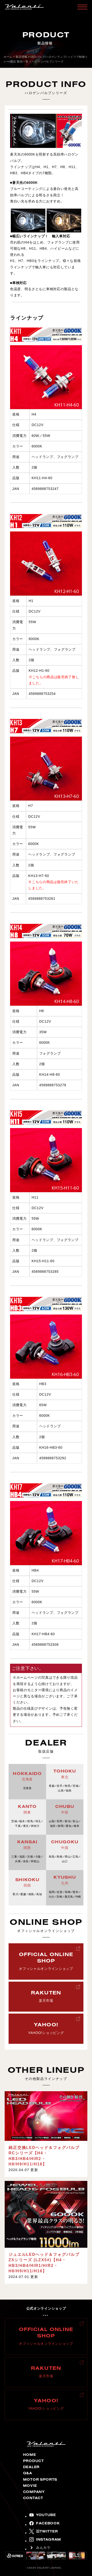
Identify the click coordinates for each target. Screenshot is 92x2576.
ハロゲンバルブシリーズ (48, 61)
